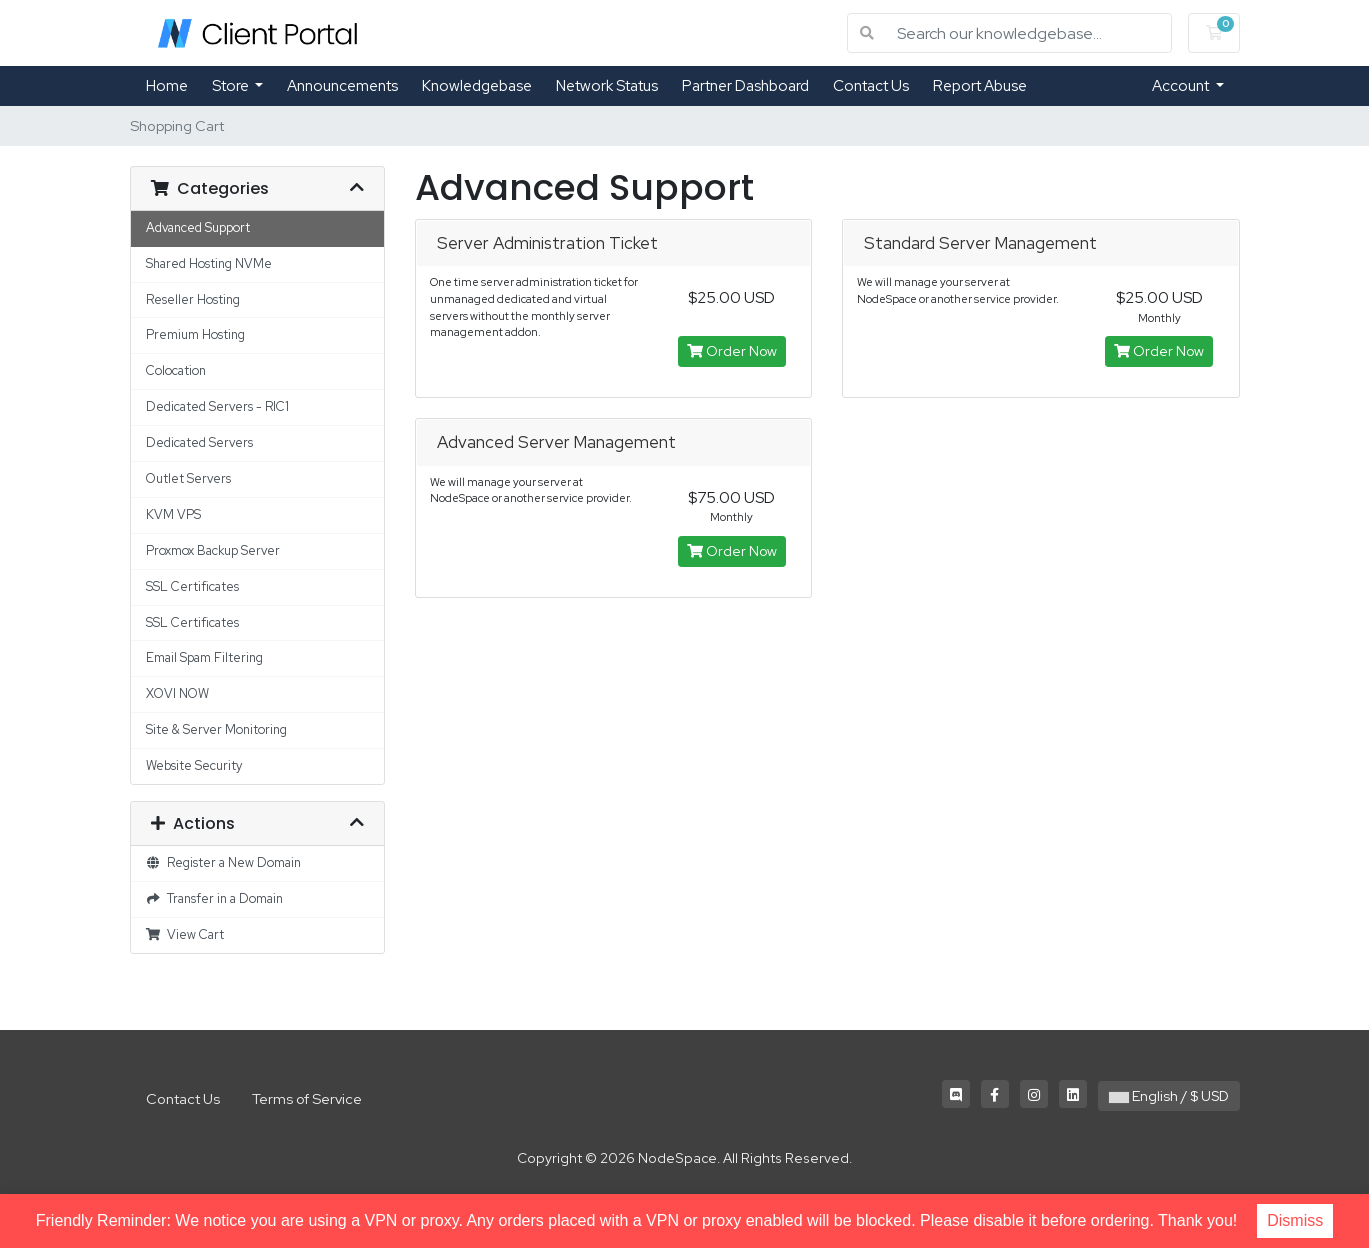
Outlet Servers (188, 478)
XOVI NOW (177, 693)
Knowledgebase (477, 86)
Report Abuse (980, 86)
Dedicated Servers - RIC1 (217, 406)
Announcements (342, 86)
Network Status (607, 86)
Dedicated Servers (199, 442)
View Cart (185, 934)
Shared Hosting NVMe (209, 263)
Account (1182, 86)
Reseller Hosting (193, 299)
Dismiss (1295, 1220)
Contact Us (871, 86)
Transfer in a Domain (215, 898)
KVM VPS (173, 514)
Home (167, 86)
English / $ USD (1169, 1096)
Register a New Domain (224, 862)
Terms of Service (307, 1098)
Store (232, 86)
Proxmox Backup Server (213, 550)
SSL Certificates (192, 586)
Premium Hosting (195, 334)
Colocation (176, 370)
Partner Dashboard (745, 86)
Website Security (194, 765)
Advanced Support (198, 227)
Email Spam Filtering (204, 657)
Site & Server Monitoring (216, 729)
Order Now (732, 351)
